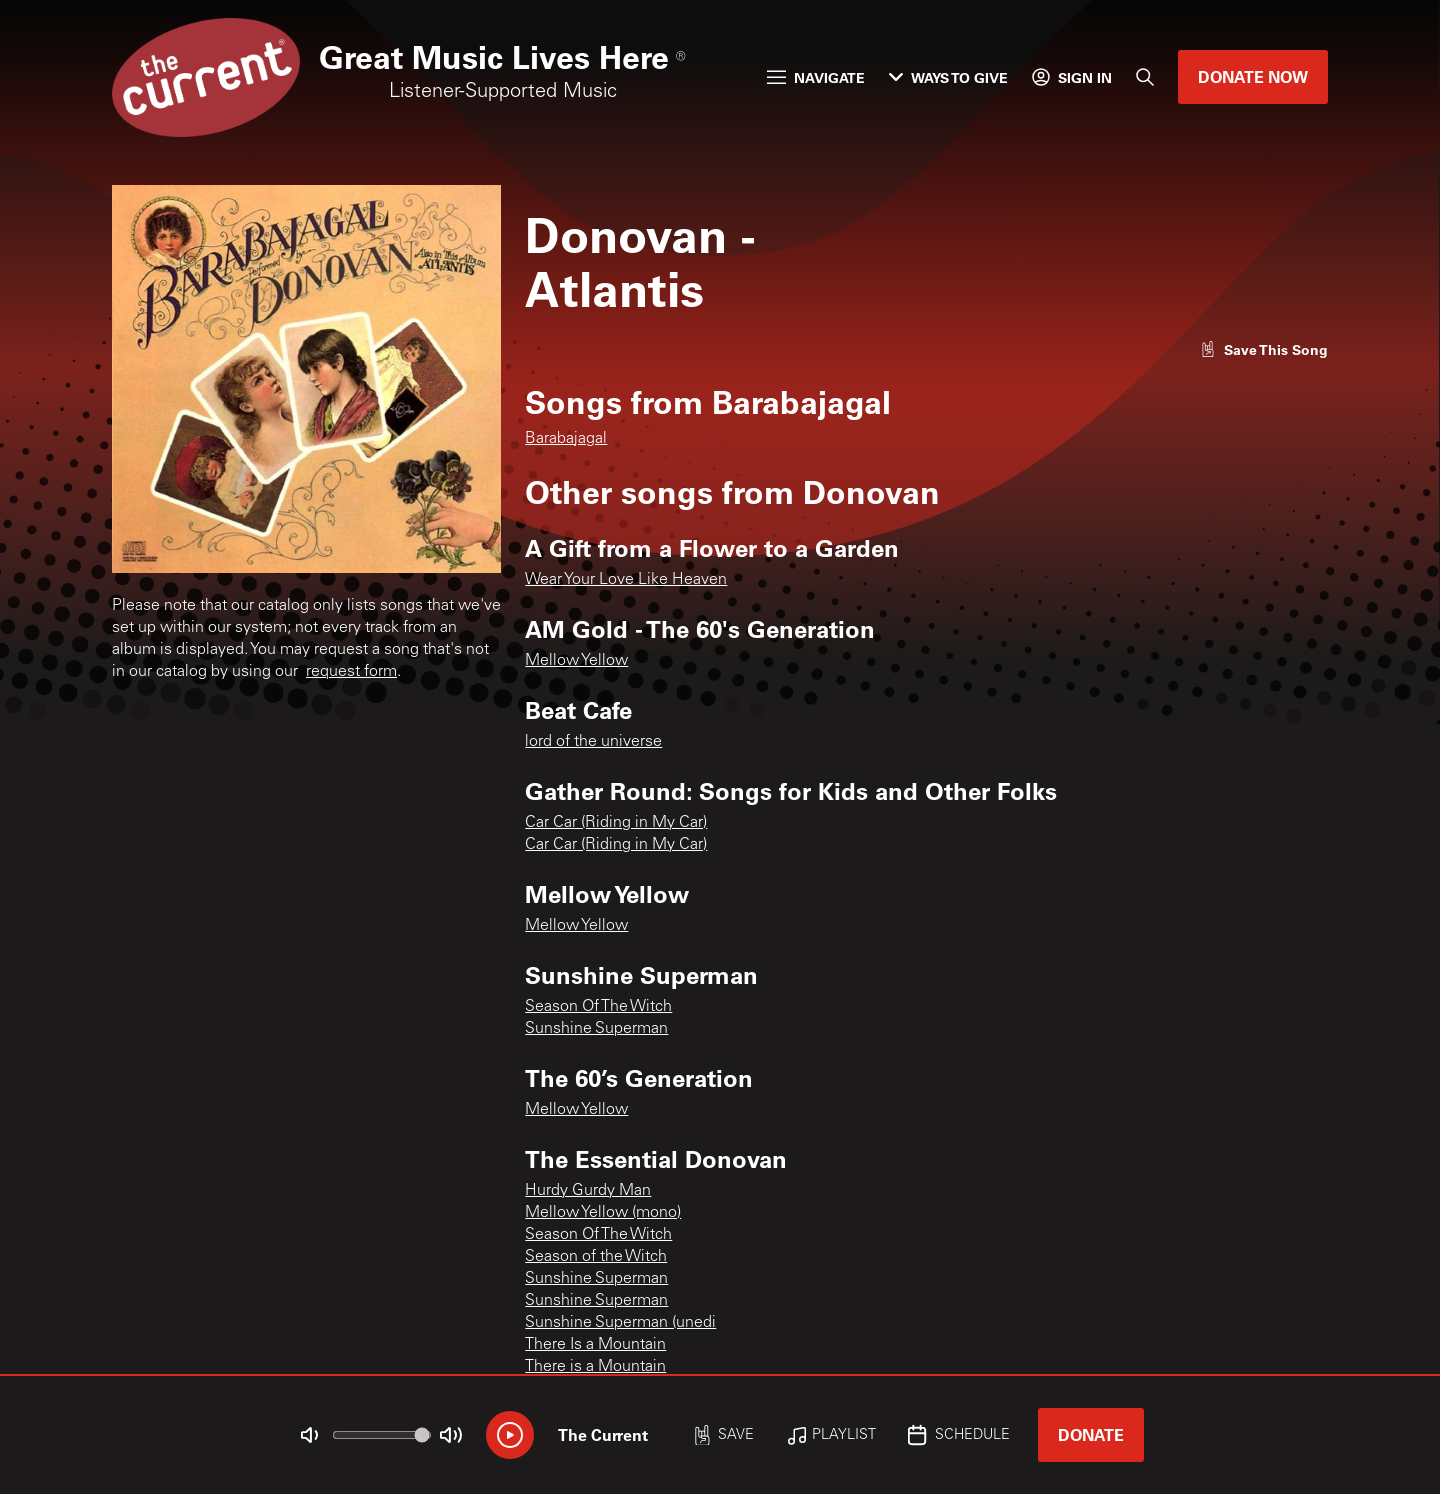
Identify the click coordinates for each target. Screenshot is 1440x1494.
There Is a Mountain (595, 1345)
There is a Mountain (595, 1367)
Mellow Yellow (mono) (603, 1213)
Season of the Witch (596, 1257)
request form (351, 672)
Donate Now (1253, 76)
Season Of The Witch (598, 1007)
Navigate (816, 77)
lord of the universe (593, 742)
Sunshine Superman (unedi (620, 1323)
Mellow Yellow (576, 661)
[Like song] (1264, 349)
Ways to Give (948, 77)
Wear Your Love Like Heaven (626, 580)
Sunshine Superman (596, 1029)
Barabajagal (566, 439)
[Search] (1145, 77)
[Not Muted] (310, 1435)
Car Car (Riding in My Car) (616, 823)
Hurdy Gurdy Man (588, 1191)
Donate (1091, 1434)
